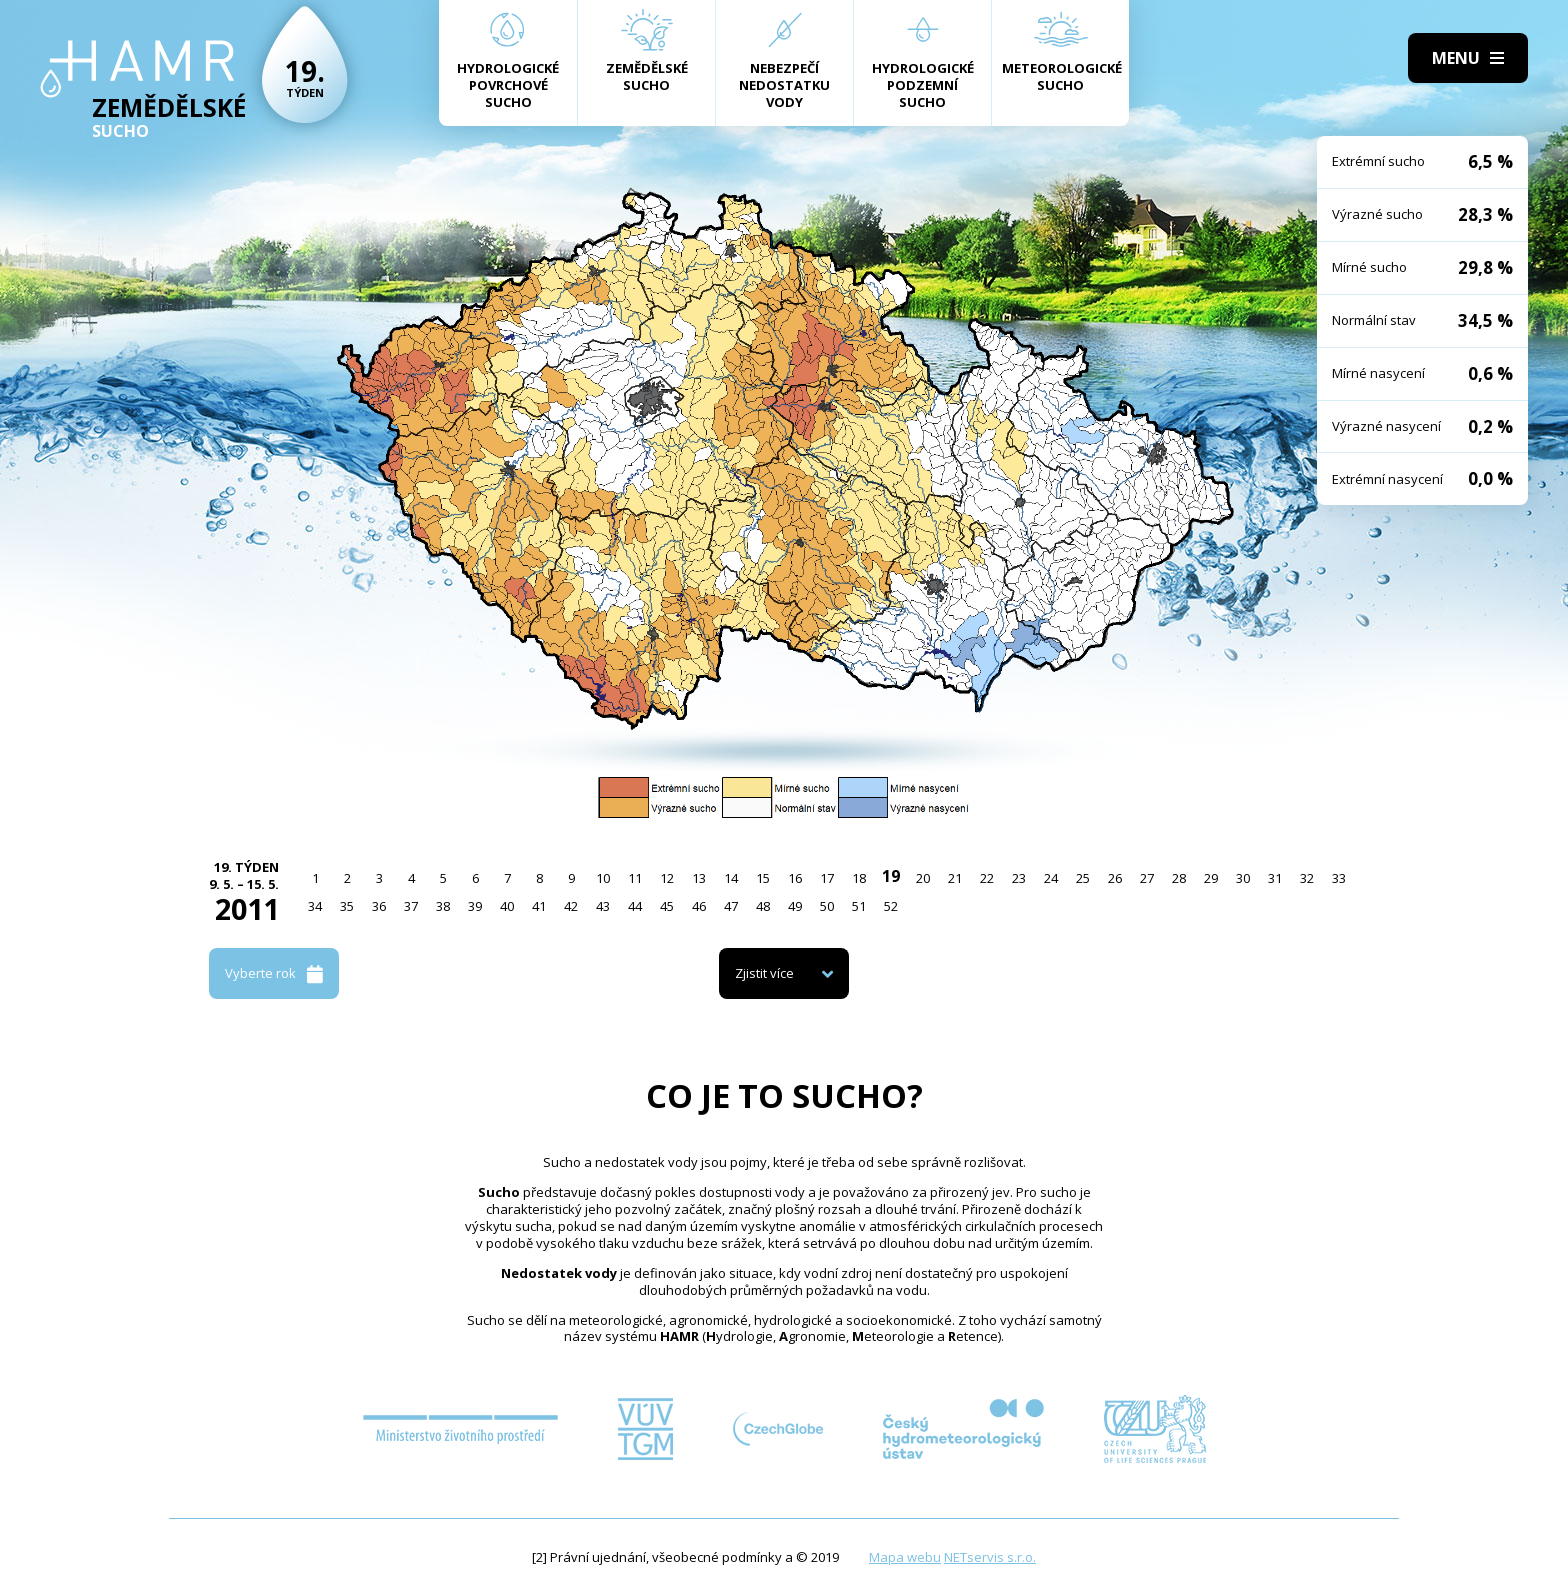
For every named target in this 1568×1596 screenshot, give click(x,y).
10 (603, 878)
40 (507, 906)
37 (411, 906)
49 (795, 906)
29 (1211, 878)
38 (443, 906)
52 (891, 906)
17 (827, 878)
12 (667, 878)
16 (795, 878)
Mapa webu (905, 1557)
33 (1339, 878)
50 (827, 906)
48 (763, 906)
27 (1147, 878)
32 (1307, 878)
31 (1275, 878)
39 (475, 906)
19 (891, 876)
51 (859, 906)
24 (1051, 878)
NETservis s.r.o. (990, 1557)
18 (859, 878)
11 (635, 878)
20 (923, 878)
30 (1243, 878)
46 (699, 906)
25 (1083, 878)
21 (955, 878)
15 (763, 878)
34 (315, 906)
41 (539, 906)
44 (635, 906)
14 (731, 878)
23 (1019, 878)
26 (1115, 878)
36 (379, 906)
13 (699, 878)
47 (731, 906)
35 (347, 906)
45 (667, 906)
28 (1179, 878)
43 (603, 906)
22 (987, 878)
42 (571, 906)
